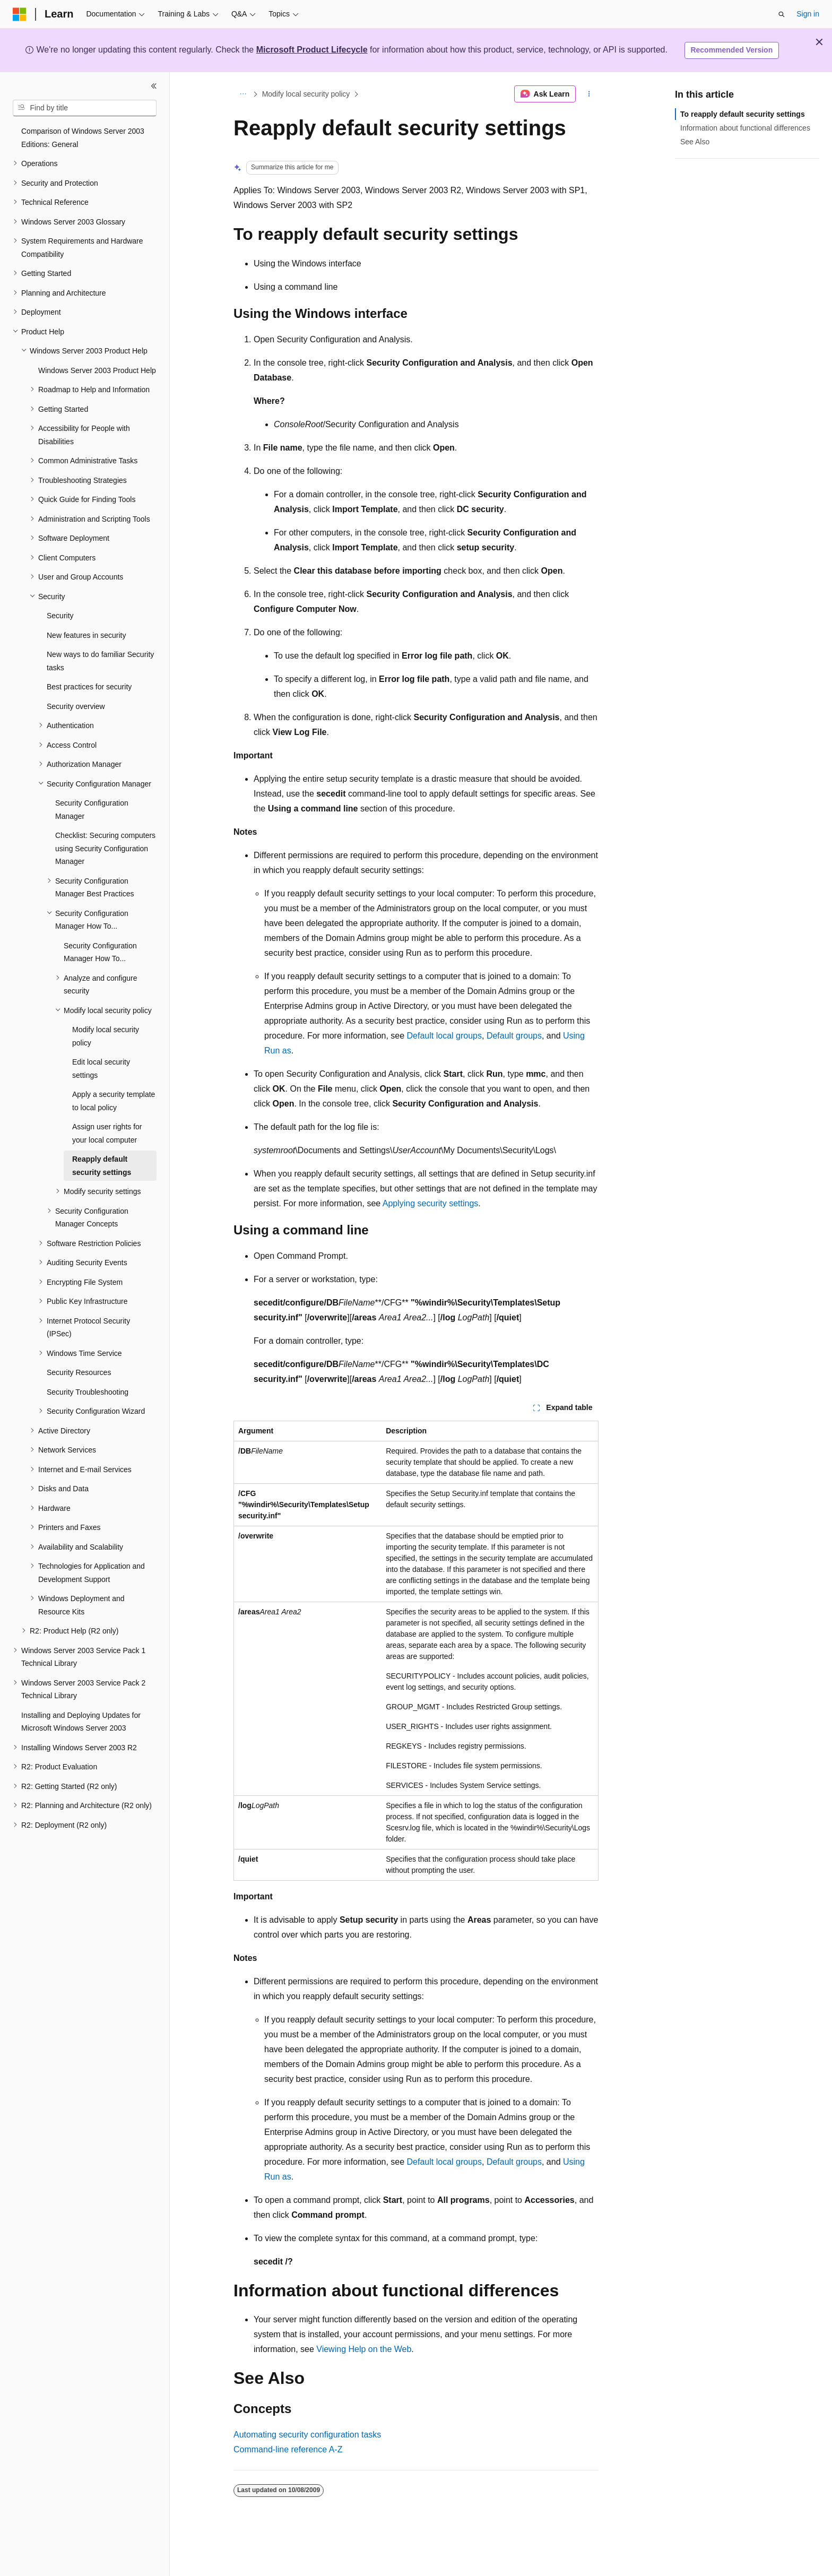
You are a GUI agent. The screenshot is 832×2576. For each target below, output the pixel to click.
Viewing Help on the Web (363, 2349)
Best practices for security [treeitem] (89, 686)
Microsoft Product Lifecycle (312, 49)
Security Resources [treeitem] (79, 1372)
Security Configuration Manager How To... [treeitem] (100, 952)
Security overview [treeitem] (76, 706)
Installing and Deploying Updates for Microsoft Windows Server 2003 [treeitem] (81, 1722)
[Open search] (781, 14)
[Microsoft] (20, 14)
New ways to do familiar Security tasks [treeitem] (100, 661)
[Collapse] (154, 86)
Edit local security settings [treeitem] (101, 1068)
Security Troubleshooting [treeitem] (87, 1392)
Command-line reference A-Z (287, 2449)
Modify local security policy (306, 94)
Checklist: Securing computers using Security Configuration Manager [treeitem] (105, 848)
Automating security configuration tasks (307, 2434)
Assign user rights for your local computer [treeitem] (107, 1133)
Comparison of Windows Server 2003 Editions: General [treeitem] (82, 138)
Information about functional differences (745, 128)
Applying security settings (431, 1203)
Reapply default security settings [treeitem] (101, 1166)
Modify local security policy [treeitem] (105, 1036)
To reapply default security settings (742, 114)
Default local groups (444, 1035)
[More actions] (589, 93)
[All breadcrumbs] (242, 93)
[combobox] (85, 108)
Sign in (807, 14)
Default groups (514, 1035)
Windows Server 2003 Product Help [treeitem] (97, 370)
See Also (694, 141)
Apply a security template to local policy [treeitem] (113, 1101)
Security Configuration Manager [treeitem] (91, 809)
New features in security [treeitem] (86, 635)
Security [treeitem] (60, 615)
